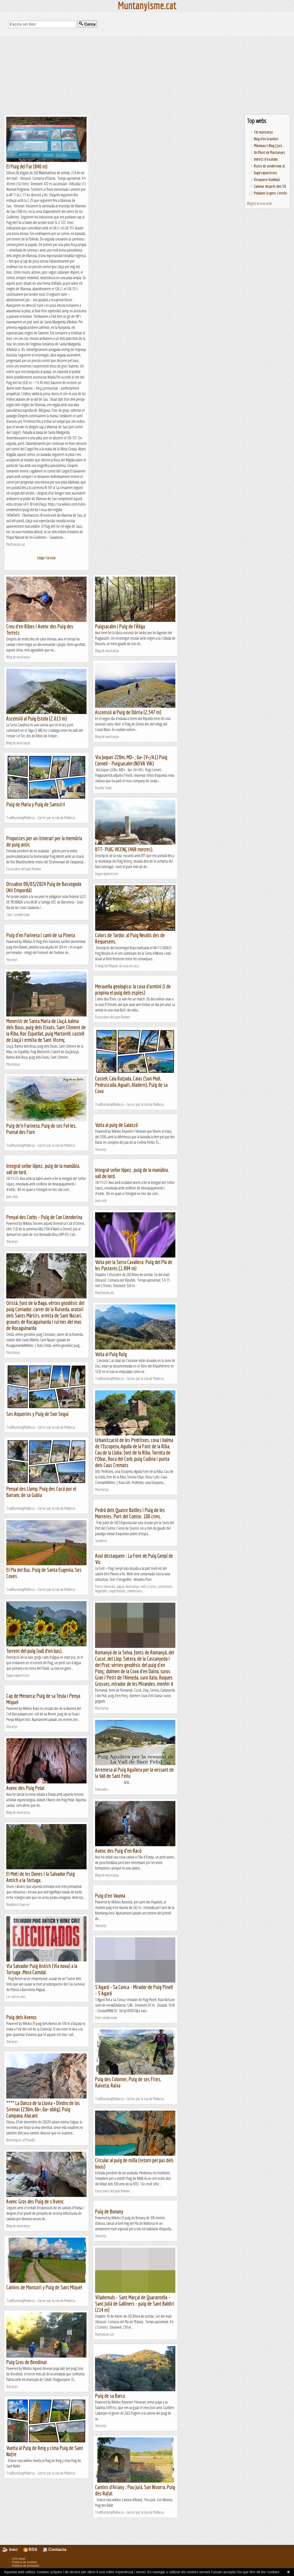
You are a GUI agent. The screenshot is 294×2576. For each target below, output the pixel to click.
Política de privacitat (25, 2565)
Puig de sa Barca (110, 2395)
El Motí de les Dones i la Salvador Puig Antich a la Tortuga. (40, 1877)
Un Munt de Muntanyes (269, 152)
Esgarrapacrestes (265, 172)
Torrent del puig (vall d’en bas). (34, 1651)
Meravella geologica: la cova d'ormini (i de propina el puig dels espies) (133, 989)
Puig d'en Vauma (110, 1895)
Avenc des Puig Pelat (25, 1788)
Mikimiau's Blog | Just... (269, 145)
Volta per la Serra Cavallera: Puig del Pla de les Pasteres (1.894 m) (133, 1265)
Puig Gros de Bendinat (26, 2362)
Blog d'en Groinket (266, 139)
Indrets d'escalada (266, 159)
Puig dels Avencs (21, 2017)
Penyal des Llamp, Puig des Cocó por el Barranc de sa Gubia (41, 1491)
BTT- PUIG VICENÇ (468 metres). (124, 849)
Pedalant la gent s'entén (270, 193)
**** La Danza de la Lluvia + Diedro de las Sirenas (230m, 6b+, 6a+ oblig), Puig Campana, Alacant (43, 2109)
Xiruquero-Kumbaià (267, 179)
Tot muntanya (263, 132)
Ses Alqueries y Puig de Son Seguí (37, 1414)
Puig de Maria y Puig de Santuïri (35, 804)
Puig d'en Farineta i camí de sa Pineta (40, 935)
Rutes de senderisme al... (270, 166)
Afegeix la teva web (259, 203)
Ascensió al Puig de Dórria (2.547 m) (128, 712)
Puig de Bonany (109, 2211)
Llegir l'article (46, 558)
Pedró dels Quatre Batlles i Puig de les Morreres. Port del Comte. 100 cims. (130, 1513)
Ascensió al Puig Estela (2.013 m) (36, 718)
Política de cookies (24, 2562)
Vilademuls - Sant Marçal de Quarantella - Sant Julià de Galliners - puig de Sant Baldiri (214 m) (134, 2303)
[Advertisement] (147, 75)
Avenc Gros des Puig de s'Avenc (35, 2201)
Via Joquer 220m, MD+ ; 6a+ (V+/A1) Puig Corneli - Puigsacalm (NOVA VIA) (131, 760)
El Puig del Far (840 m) (26, 166)
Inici (13, 2549)
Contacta (54, 2549)
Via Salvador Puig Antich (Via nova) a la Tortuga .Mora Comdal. (41, 1969)
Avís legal (18, 2558)
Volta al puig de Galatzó (116, 1125)
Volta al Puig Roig (111, 1354)
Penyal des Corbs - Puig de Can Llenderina (44, 1217)
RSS (30, 2549)
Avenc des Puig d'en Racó (118, 1850)
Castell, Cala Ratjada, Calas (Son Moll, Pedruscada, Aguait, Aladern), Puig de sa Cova (131, 1084)
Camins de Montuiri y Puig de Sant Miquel (44, 2287)
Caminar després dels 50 (270, 186)
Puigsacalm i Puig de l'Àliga (120, 626)
